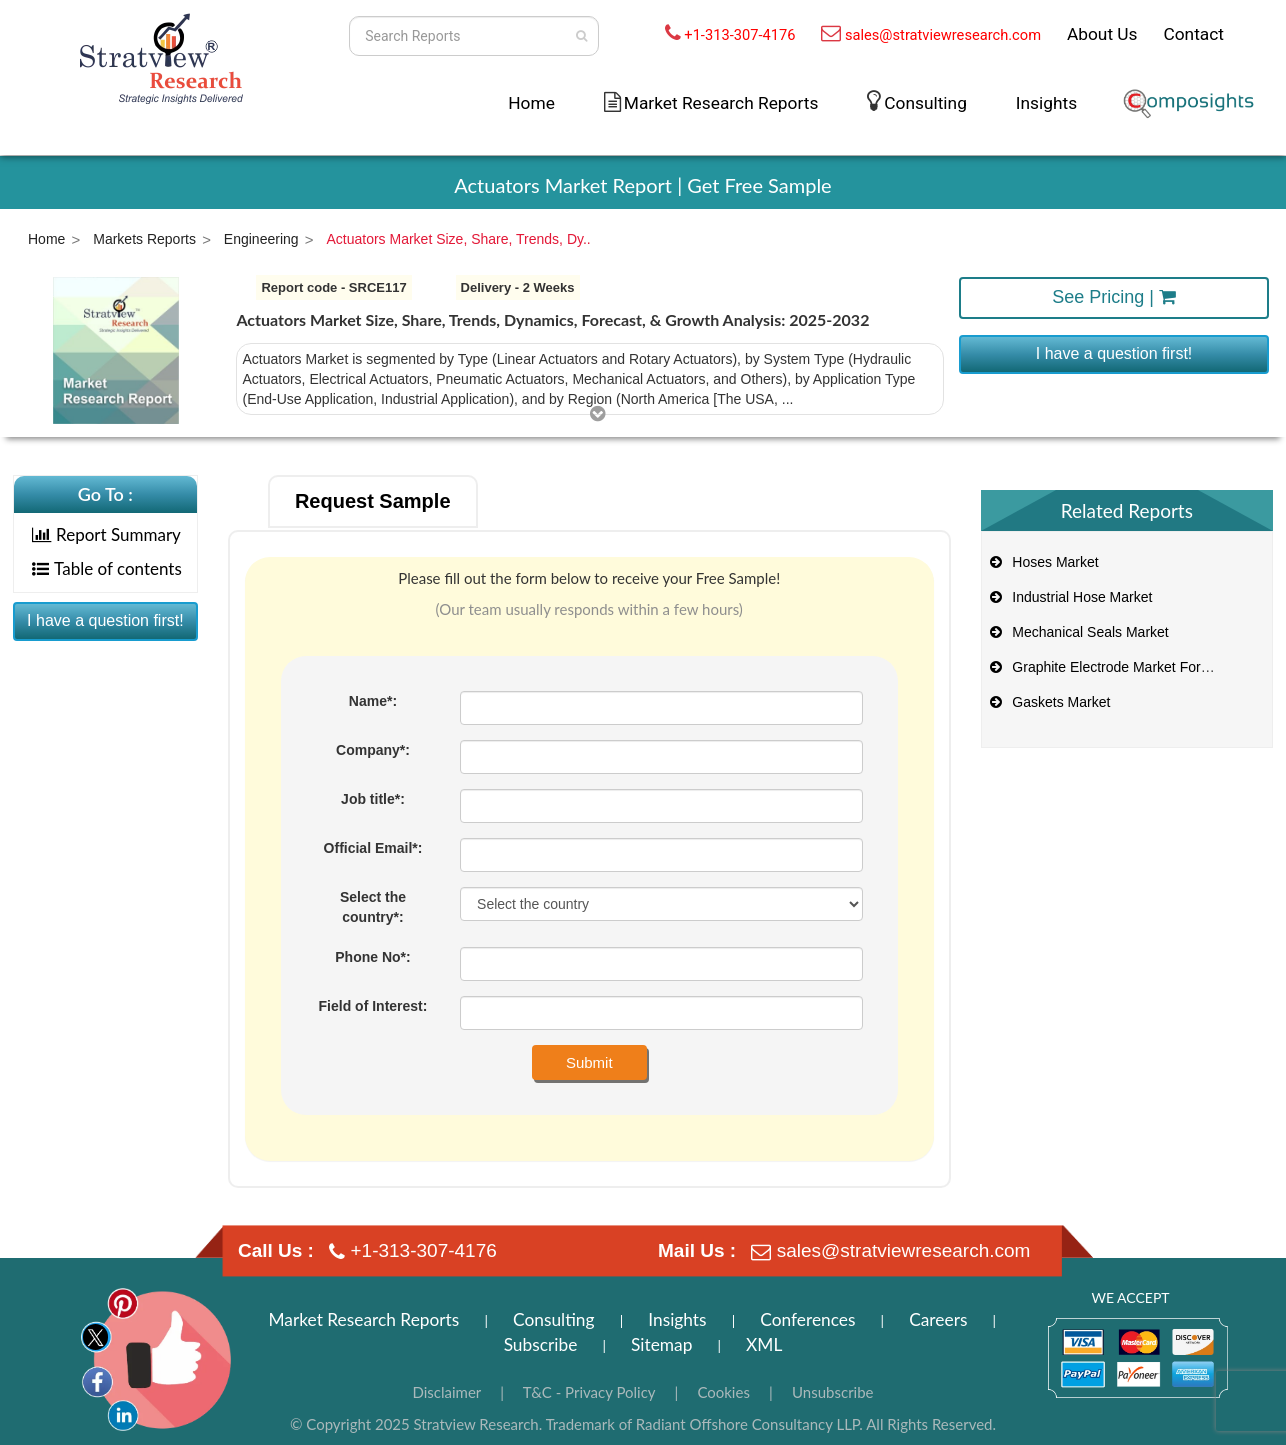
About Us (1102, 34)
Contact (1193, 34)
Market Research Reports (721, 103)
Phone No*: (372, 957)
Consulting (925, 103)
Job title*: (373, 799)
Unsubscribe (832, 1392)
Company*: (373, 750)
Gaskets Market (1049, 702)
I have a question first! (1114, 353)
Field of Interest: (373, 1006)
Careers (938, 1319)
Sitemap (661, 1344)
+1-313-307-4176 (739, 35)
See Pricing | (1114, 297)
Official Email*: (373, 848)
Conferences (807, 1319)
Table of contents (107, 568)
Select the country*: (373, 907)
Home (531, 103)
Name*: (373, 701)
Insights (1046, 103)
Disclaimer (446, 1392)
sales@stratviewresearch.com (943, 35)
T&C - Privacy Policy (589, 1392)
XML (764, 1344)
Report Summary (106, 534)
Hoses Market (1043, 562)
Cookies (723, 1392)
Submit (589, 1062)
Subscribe (541, 1344)
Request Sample (373, 501)
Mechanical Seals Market (1078, 632)
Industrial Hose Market (1070, 597)
